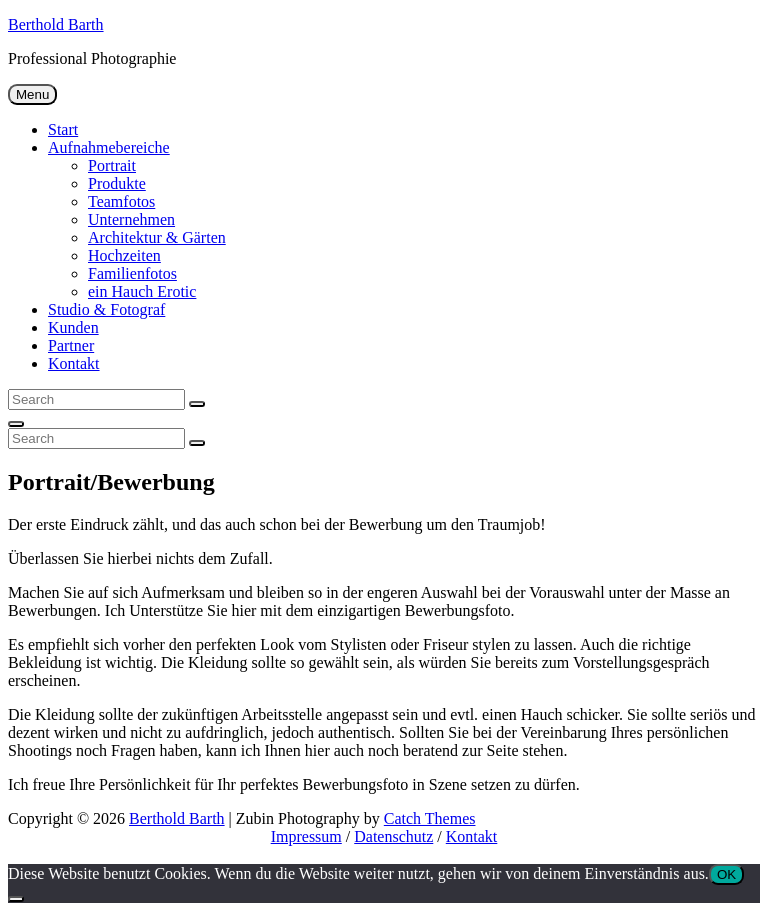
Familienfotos (132, 273)
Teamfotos (121, 201)
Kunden (73, 327)
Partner (71, 345)
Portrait (112, 165)
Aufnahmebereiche (109, 147)
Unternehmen (131, 219)
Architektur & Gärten (157, 237)
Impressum (306, 836)
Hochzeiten (124, 255)
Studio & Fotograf (106, 309)
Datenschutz (393, 836)
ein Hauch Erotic (142, 291)
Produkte (117, 183)
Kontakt (74, 363)
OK (726, 874)
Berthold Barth (56, 24)
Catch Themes (430, 818)
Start (63, 129)
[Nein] (16, 899)
